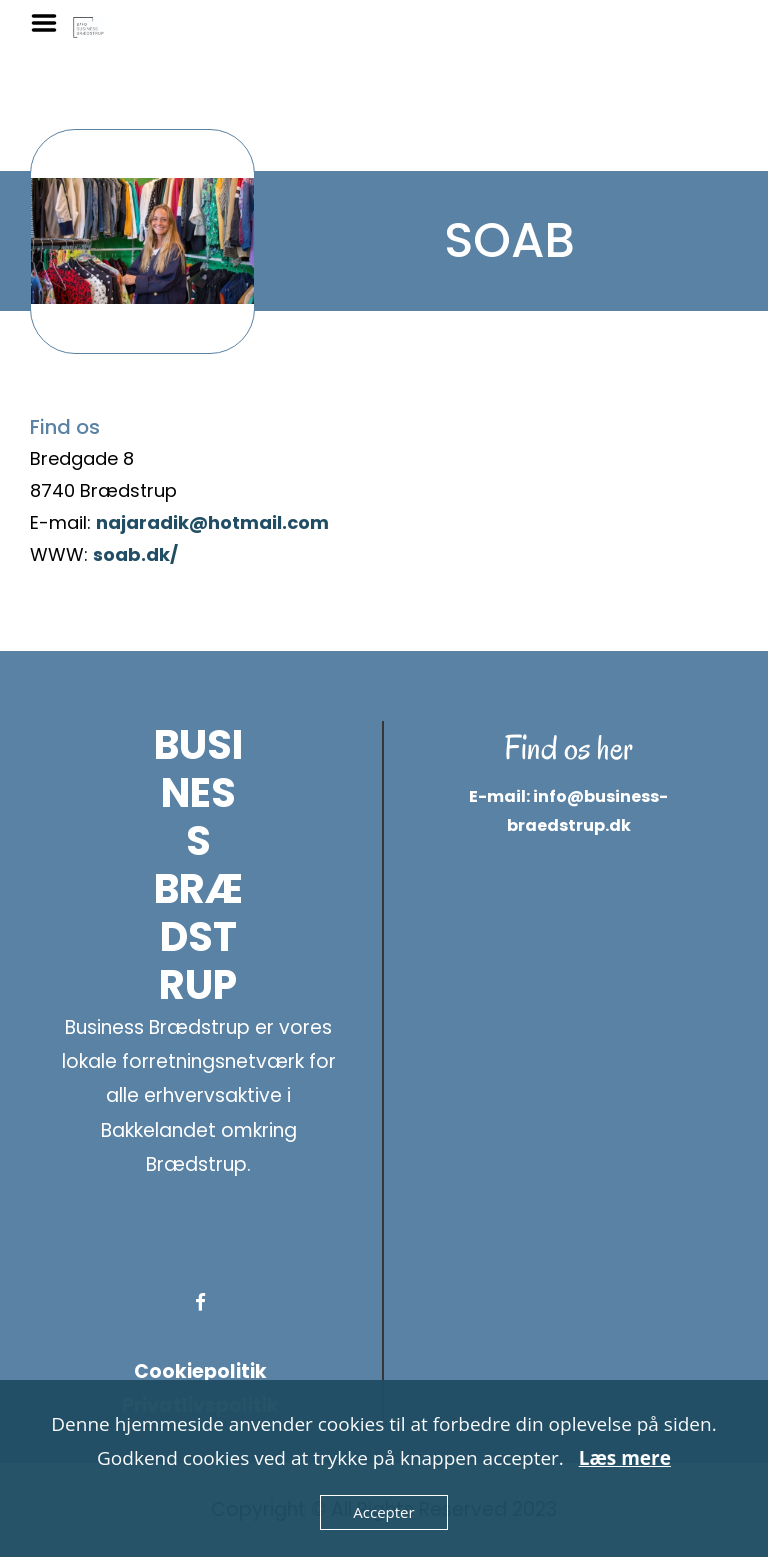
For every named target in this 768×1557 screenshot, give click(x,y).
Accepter (383, 1512)
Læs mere (625, 1458)
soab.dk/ (135, 554)
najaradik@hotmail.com (212, 522)
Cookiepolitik (200, 1371)
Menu (51, 23)
